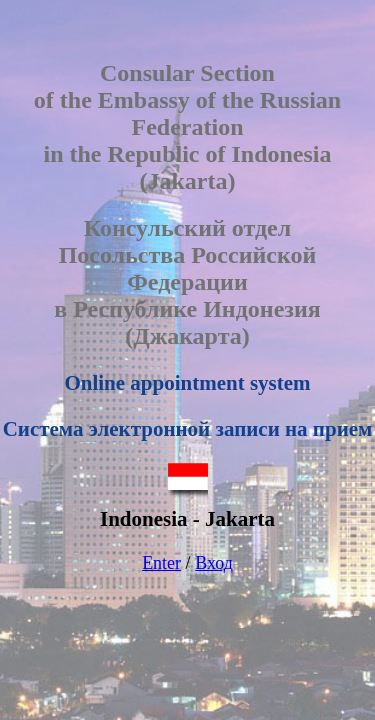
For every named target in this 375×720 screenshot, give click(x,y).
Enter (161, 563)
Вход (214, 563)
